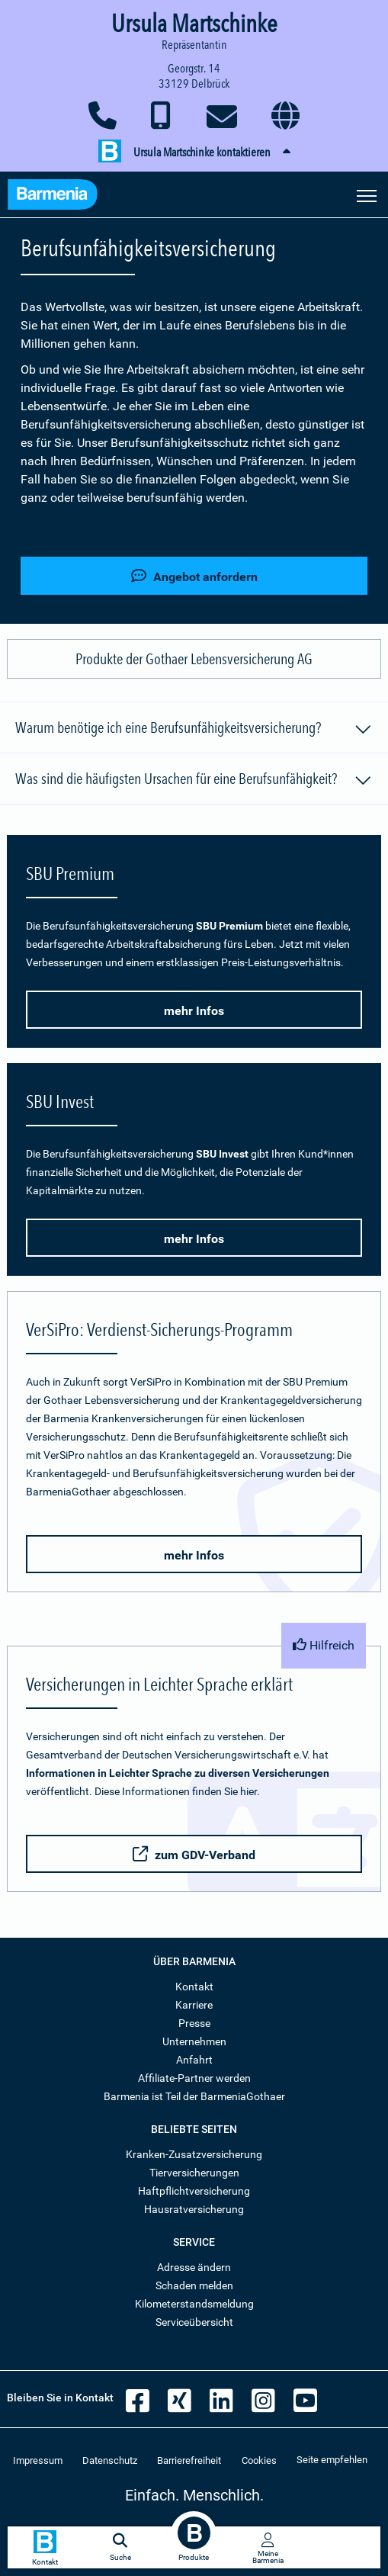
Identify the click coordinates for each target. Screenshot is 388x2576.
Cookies (259, 2460)
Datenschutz (109, 2460)
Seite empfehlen (332, 2459)
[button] (194, 152)
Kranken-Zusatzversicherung (194, 2154)
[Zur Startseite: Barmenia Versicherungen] (52, 196)
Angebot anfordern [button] (194, 576)
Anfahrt (194, 2060)
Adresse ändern (194, 2267)
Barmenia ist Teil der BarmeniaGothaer (194, 2096)
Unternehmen (194, 2041)
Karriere (194, 2005)
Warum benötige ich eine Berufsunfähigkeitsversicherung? (194, 729)
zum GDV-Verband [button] (194, 1854)
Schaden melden (194, 2285)
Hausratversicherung (194, 2209)
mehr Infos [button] (194, 1011)
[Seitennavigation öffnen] (366, 194)
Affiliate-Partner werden (194, 2078)
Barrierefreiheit (189, 2460)
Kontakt (194, 1986)
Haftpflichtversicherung (194, 2191)
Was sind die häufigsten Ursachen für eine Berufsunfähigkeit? (194, 780)
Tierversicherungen (194, 2172)
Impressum (38, 2460)
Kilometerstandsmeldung (194, 2304)
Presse (194, 2023)
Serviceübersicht (194, 2322)
